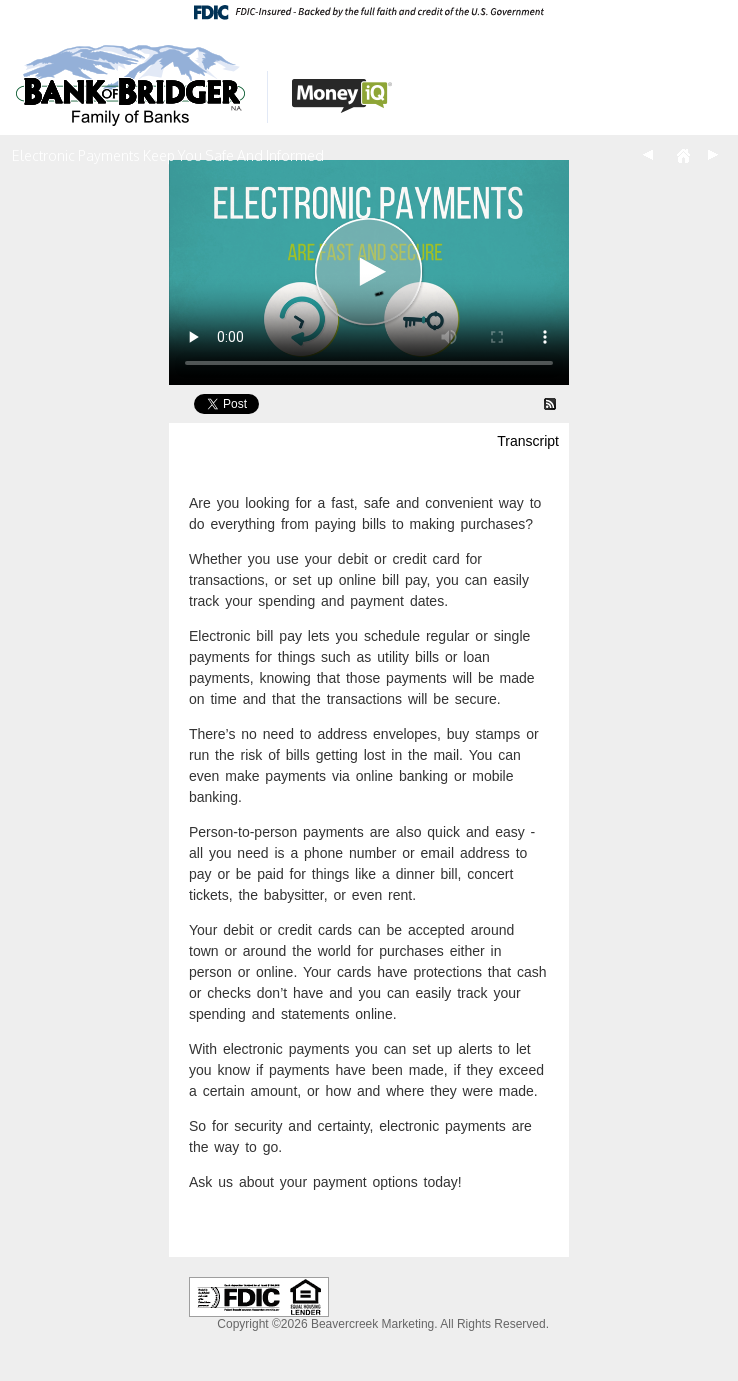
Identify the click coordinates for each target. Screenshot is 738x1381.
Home (683, 155)
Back (648, 155)
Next (713, 155)
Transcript (528, 441)
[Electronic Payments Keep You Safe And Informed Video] (369, 272)
